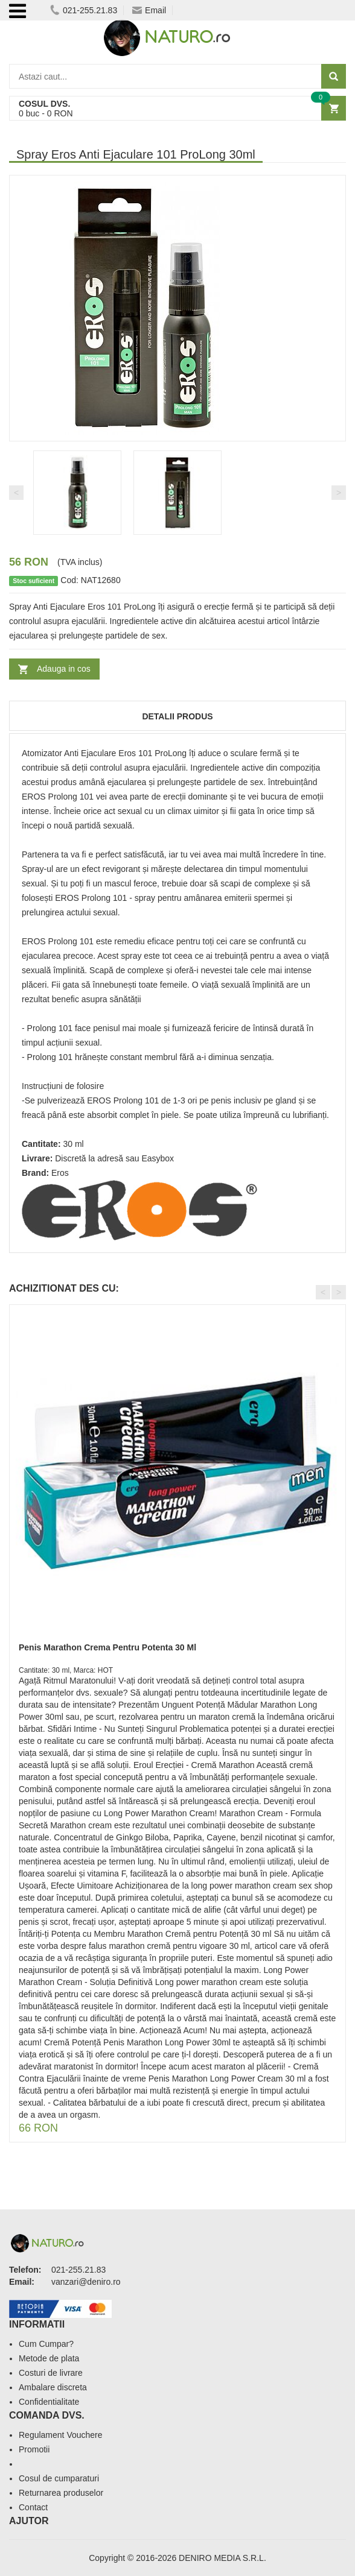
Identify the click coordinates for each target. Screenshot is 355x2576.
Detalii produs (177, 716)
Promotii (34, 2449)
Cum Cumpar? (46, 2344)
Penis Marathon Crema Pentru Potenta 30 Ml (107, 1647)
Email (149, 10)
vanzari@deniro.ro (86, 2282)
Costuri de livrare (51, 2373)
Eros (60, 1173)
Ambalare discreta (53, 2387)
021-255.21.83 (83, 10)
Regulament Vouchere (61, 2435)
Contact (33, 2507)
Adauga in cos (64, 669)
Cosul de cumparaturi (59, 2478)
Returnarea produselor (61, 2493)
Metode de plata (49, 2358)
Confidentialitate (49, 2402)
